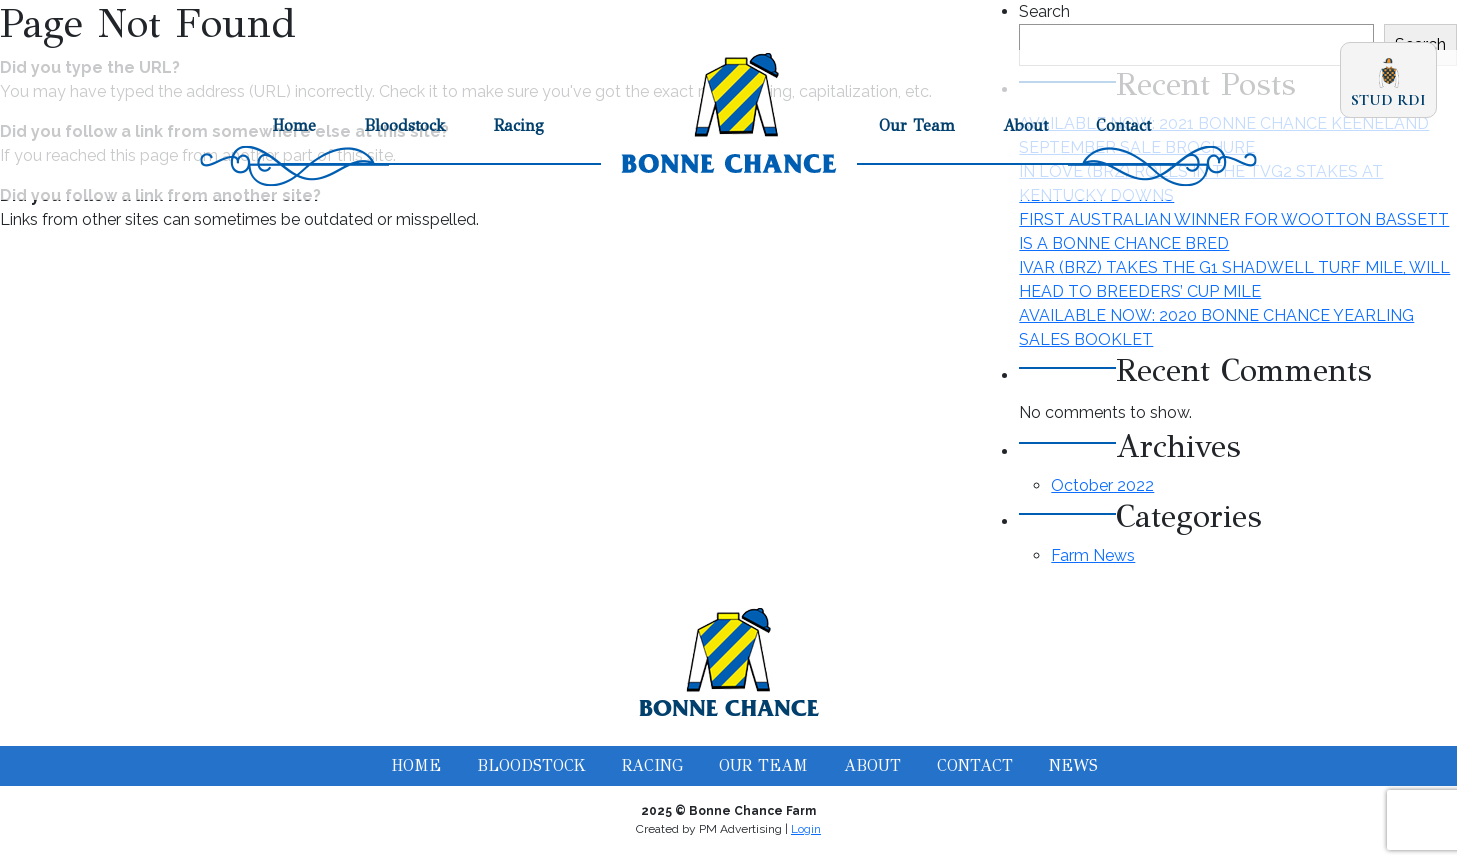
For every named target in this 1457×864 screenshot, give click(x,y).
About (1025, 125)
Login (806, 829)
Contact (1123, 125)
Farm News (1093, 555)
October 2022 (1102, 485)
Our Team (917, 125)
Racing (519, 125)
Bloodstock (405, 125)
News (1073, 765)
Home (294, 125)
